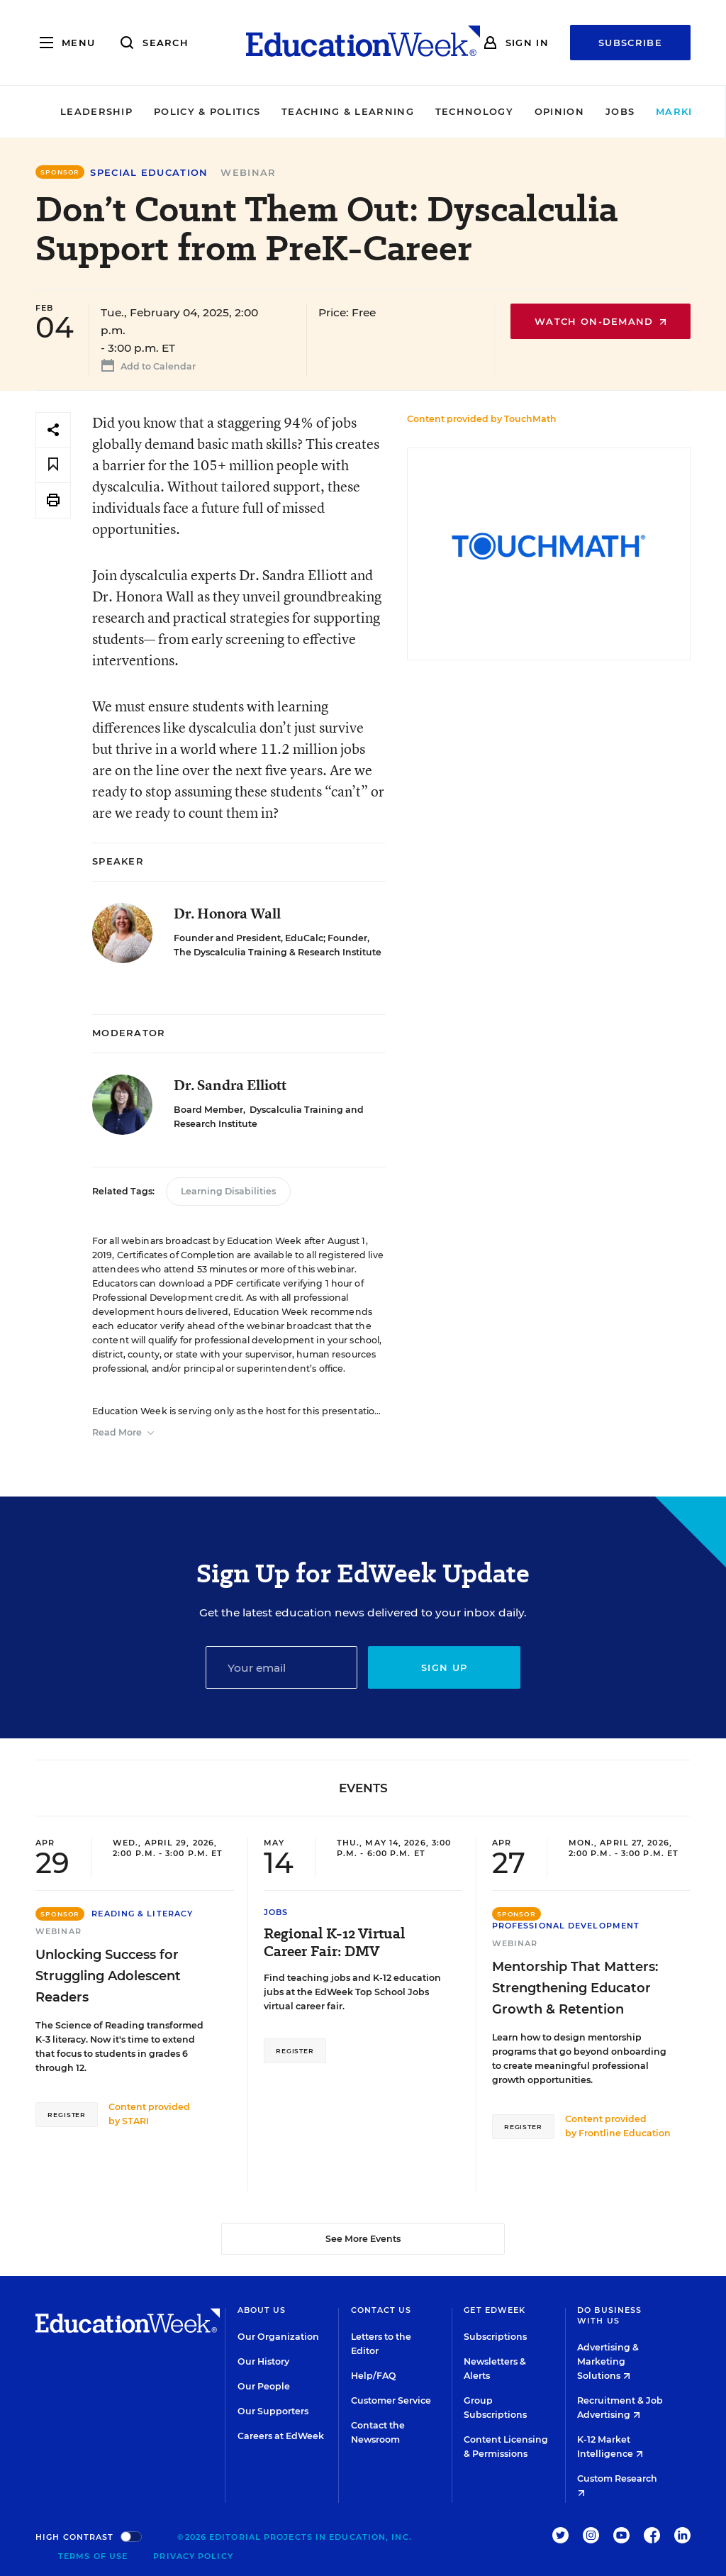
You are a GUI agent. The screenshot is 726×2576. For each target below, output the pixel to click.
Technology (431, 111)
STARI (135, 2121)
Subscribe (630, 42)
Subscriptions (495, 2336)
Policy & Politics (164, 111)
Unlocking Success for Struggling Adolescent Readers (108, 1976)
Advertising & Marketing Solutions (608, 2361)
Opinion (516, 111)
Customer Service (391, 2400)
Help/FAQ (373, 2375)
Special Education (149, 172)
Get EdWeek (494, 2310)
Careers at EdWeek (281, 2436)
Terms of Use (93, 2556)
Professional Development (566, 1926)
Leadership (53, 111)
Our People (264, 2386)
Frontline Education (625, 2133)
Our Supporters (273, 2411)
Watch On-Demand (600, 321)
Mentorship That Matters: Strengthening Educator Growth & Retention (575, 1988)
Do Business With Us (609, 2315)
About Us (262, 2310)
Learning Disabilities (228, 1191)
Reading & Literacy (142, 1914)
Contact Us (381, 2310)
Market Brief (661, 111)
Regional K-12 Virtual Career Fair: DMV (334, 1942)
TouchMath (530, 418)
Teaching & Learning (305, 111)
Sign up (444, 1667)
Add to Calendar (146, 368)
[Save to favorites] (53, 465)
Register (67, 2115)
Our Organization (278, 2336)
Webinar (248, 172)
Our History (263, 2361)
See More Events (363, 2238)
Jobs (576, 111)
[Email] (282, 1667)
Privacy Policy (193, 2556)
